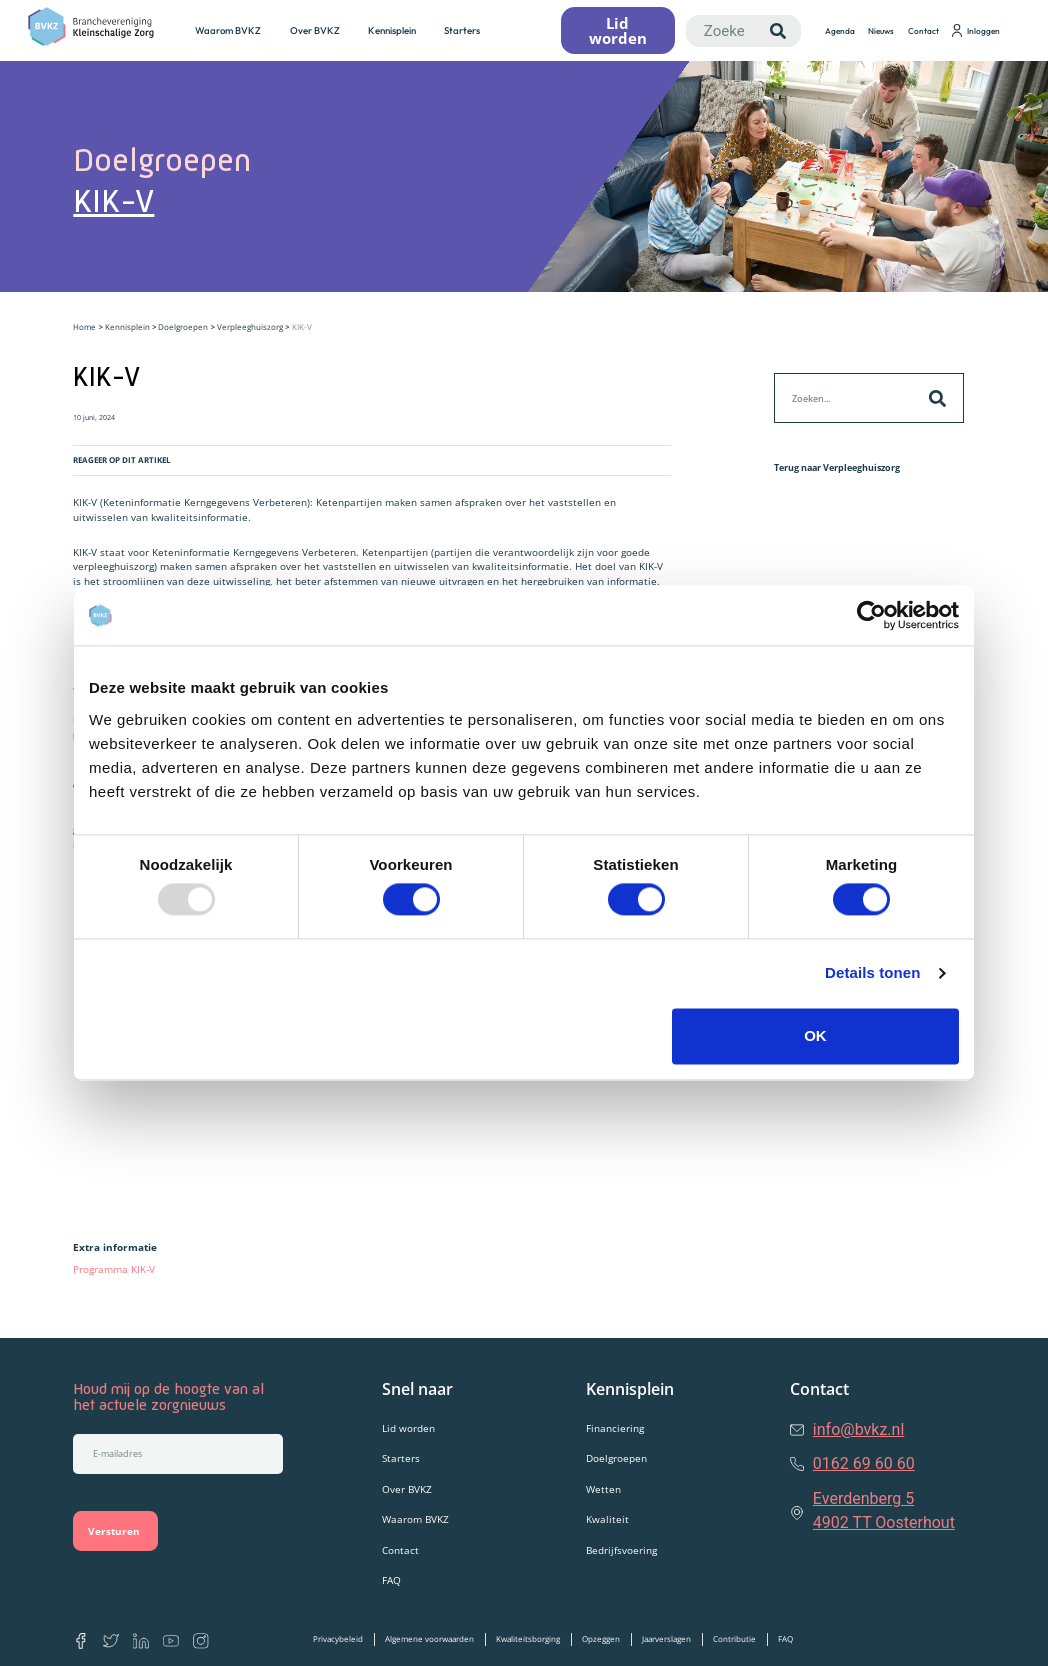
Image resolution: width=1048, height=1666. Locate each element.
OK (815, 1035)
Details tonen (872, 973)
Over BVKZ (315, 30)
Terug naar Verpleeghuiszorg (837, 467)
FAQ (391, 1580)
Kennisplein (392, 30)
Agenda (840, 31)
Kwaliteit (607, 1519)
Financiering (615, 1428)
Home (84, 326)
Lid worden (408, 1428)
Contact (923, 31)
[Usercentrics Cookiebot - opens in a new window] (871, 615)
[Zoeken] (778, 31)
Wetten (603, 1489)
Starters (462, 30)
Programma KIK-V (115, 1269)
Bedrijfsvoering (621, 1550)
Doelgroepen (183, 326)
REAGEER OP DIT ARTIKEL (122, 459)
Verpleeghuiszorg (250, 326)
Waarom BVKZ (228, 30)
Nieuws (881, 31)
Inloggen (976, 30)
